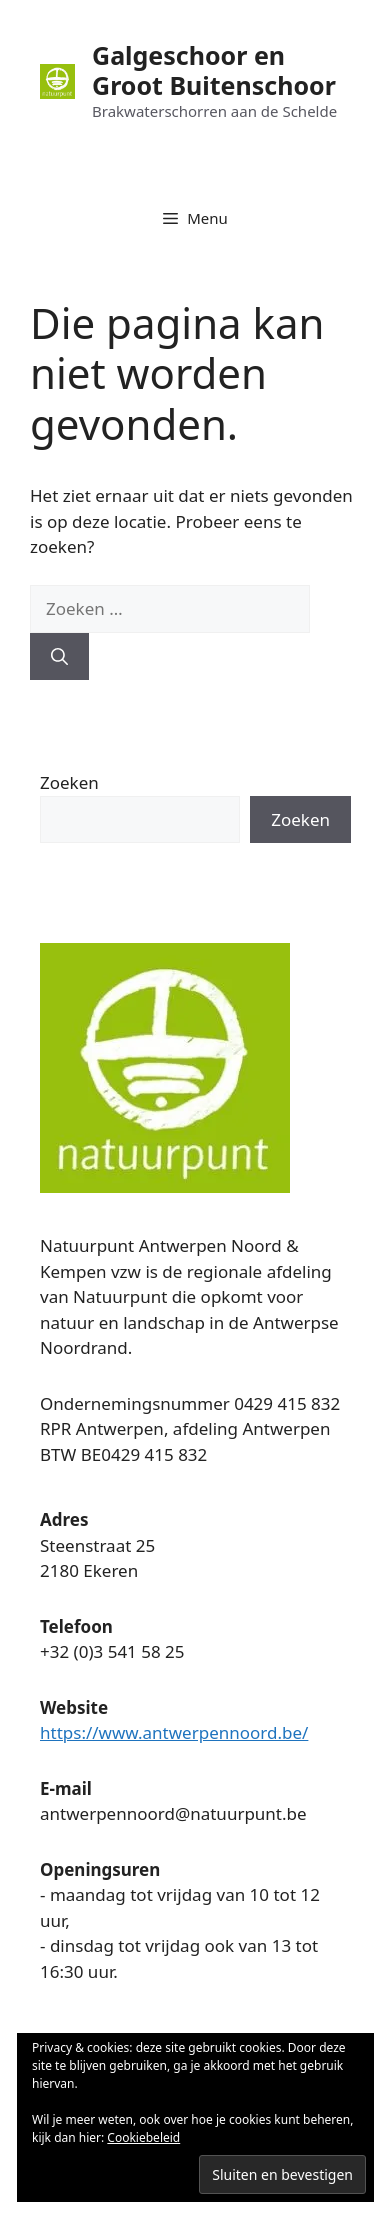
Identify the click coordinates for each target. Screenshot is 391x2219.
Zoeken (69, 782)
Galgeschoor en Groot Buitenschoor (214, 70)
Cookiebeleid (143, 2137)
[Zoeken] (59, 657)
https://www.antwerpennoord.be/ (174, 1732)
